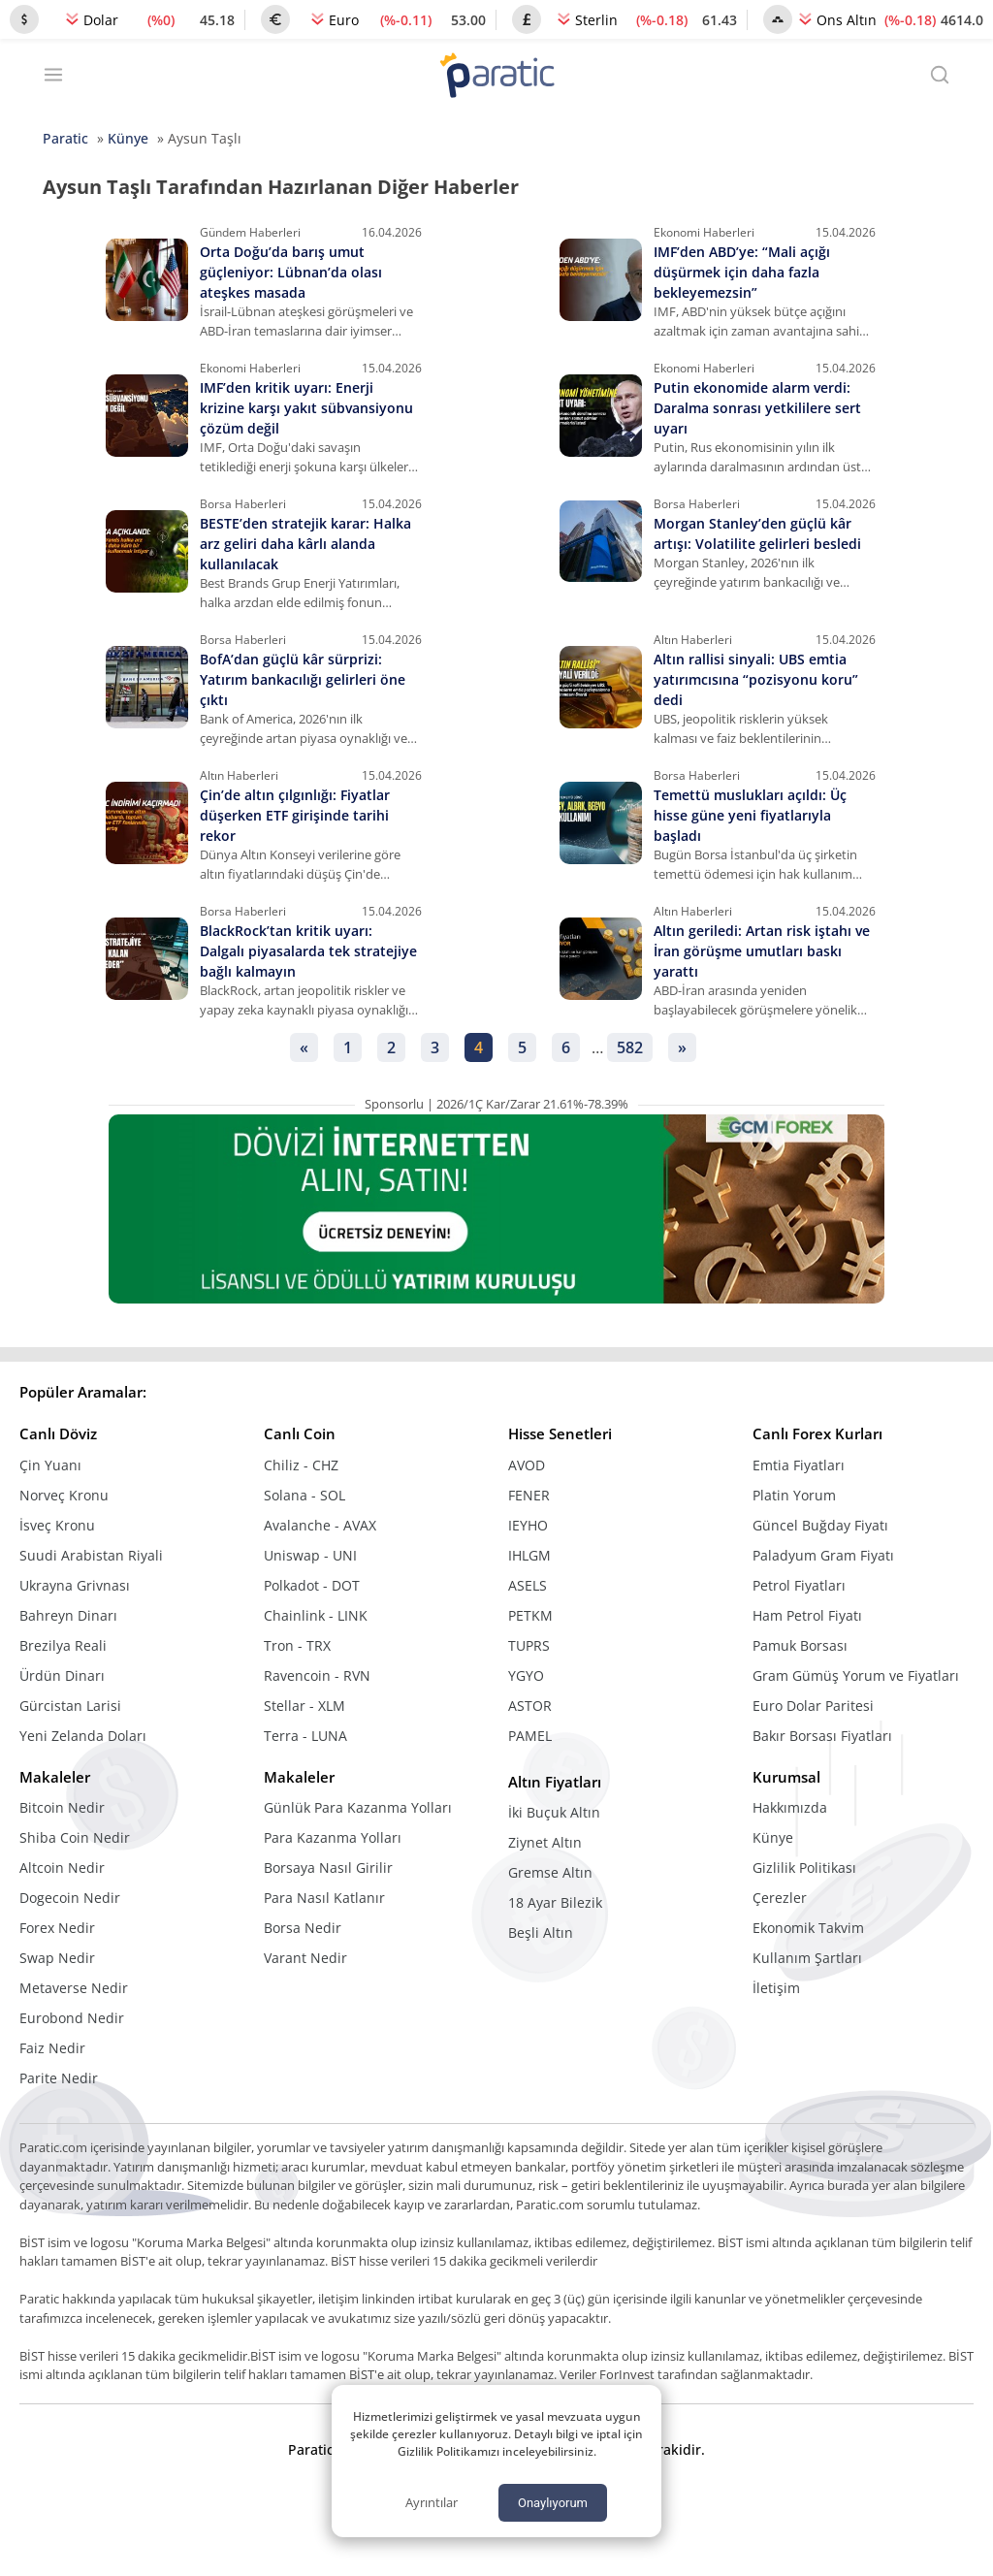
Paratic (65, 138)
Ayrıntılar (431, 2502)
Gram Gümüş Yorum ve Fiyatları (856, 1675)
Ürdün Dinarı (62, 1675)
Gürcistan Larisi (70, 1705)
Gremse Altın (550, 1872)
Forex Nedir (57, 1927)
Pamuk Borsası (800, 1645)
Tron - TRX (297, 1645)
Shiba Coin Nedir (74, 1837)
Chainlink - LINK (316, 1615)
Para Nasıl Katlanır (324, 1897)
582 (630, 1047)
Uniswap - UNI (310, 1555)
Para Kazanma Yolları (332, 1837)
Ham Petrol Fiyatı (807, 1615)
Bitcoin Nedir (62, 1807)
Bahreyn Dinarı (68, 1615)
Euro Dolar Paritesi (813, 1705)
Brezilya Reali (63, 1645)
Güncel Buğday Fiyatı (820, 1525)
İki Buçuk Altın (554, 1812)
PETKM (530, 1615)
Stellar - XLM (304, 1705)
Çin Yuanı (50, 1465)
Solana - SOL (304, 1495)
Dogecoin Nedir (69, 1897)
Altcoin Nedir (62, 1867)
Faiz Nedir (52, 2048)
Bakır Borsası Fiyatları (822, 1735)
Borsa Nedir (302, 1927)
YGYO (526, 1675)
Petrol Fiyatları (799, 1585)
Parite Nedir (58, 2078)
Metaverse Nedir (73, 1988)
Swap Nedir (57, 1957)
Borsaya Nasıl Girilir (328, 1867)
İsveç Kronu (57, 1525)
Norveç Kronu (64, 1495)
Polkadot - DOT (312, 1585)
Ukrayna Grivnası (74, 1585)
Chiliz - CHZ (301, 1465)
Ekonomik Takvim (808, 1927)
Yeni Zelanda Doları (82, 1735)
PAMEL (530, 1735)
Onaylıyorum (553, 2503)
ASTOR (530, 1705)
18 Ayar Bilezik (555, 1902)
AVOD (526, 1465)
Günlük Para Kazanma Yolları (358, 1807)
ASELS (527, 1585)
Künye (128, 138)
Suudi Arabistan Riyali (91, 1555)
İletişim (776, 1988)
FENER (529, 1495)
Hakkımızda (790, 1807)
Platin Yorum (794, 1495)
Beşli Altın (540, 1932)
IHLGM (529, 1555)
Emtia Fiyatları (799, 1465)
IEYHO (528, 1525)
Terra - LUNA (305, 1735)
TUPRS (529, 1645)
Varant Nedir (305, 1957)
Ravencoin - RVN (317, 1675)
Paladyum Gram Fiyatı (823, 1555)
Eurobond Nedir (71, 2018)
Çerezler (780, 1897)
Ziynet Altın (545, 1842)
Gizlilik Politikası (804, 1867)
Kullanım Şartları (807, 1957)
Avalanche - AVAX (320, 1525)
